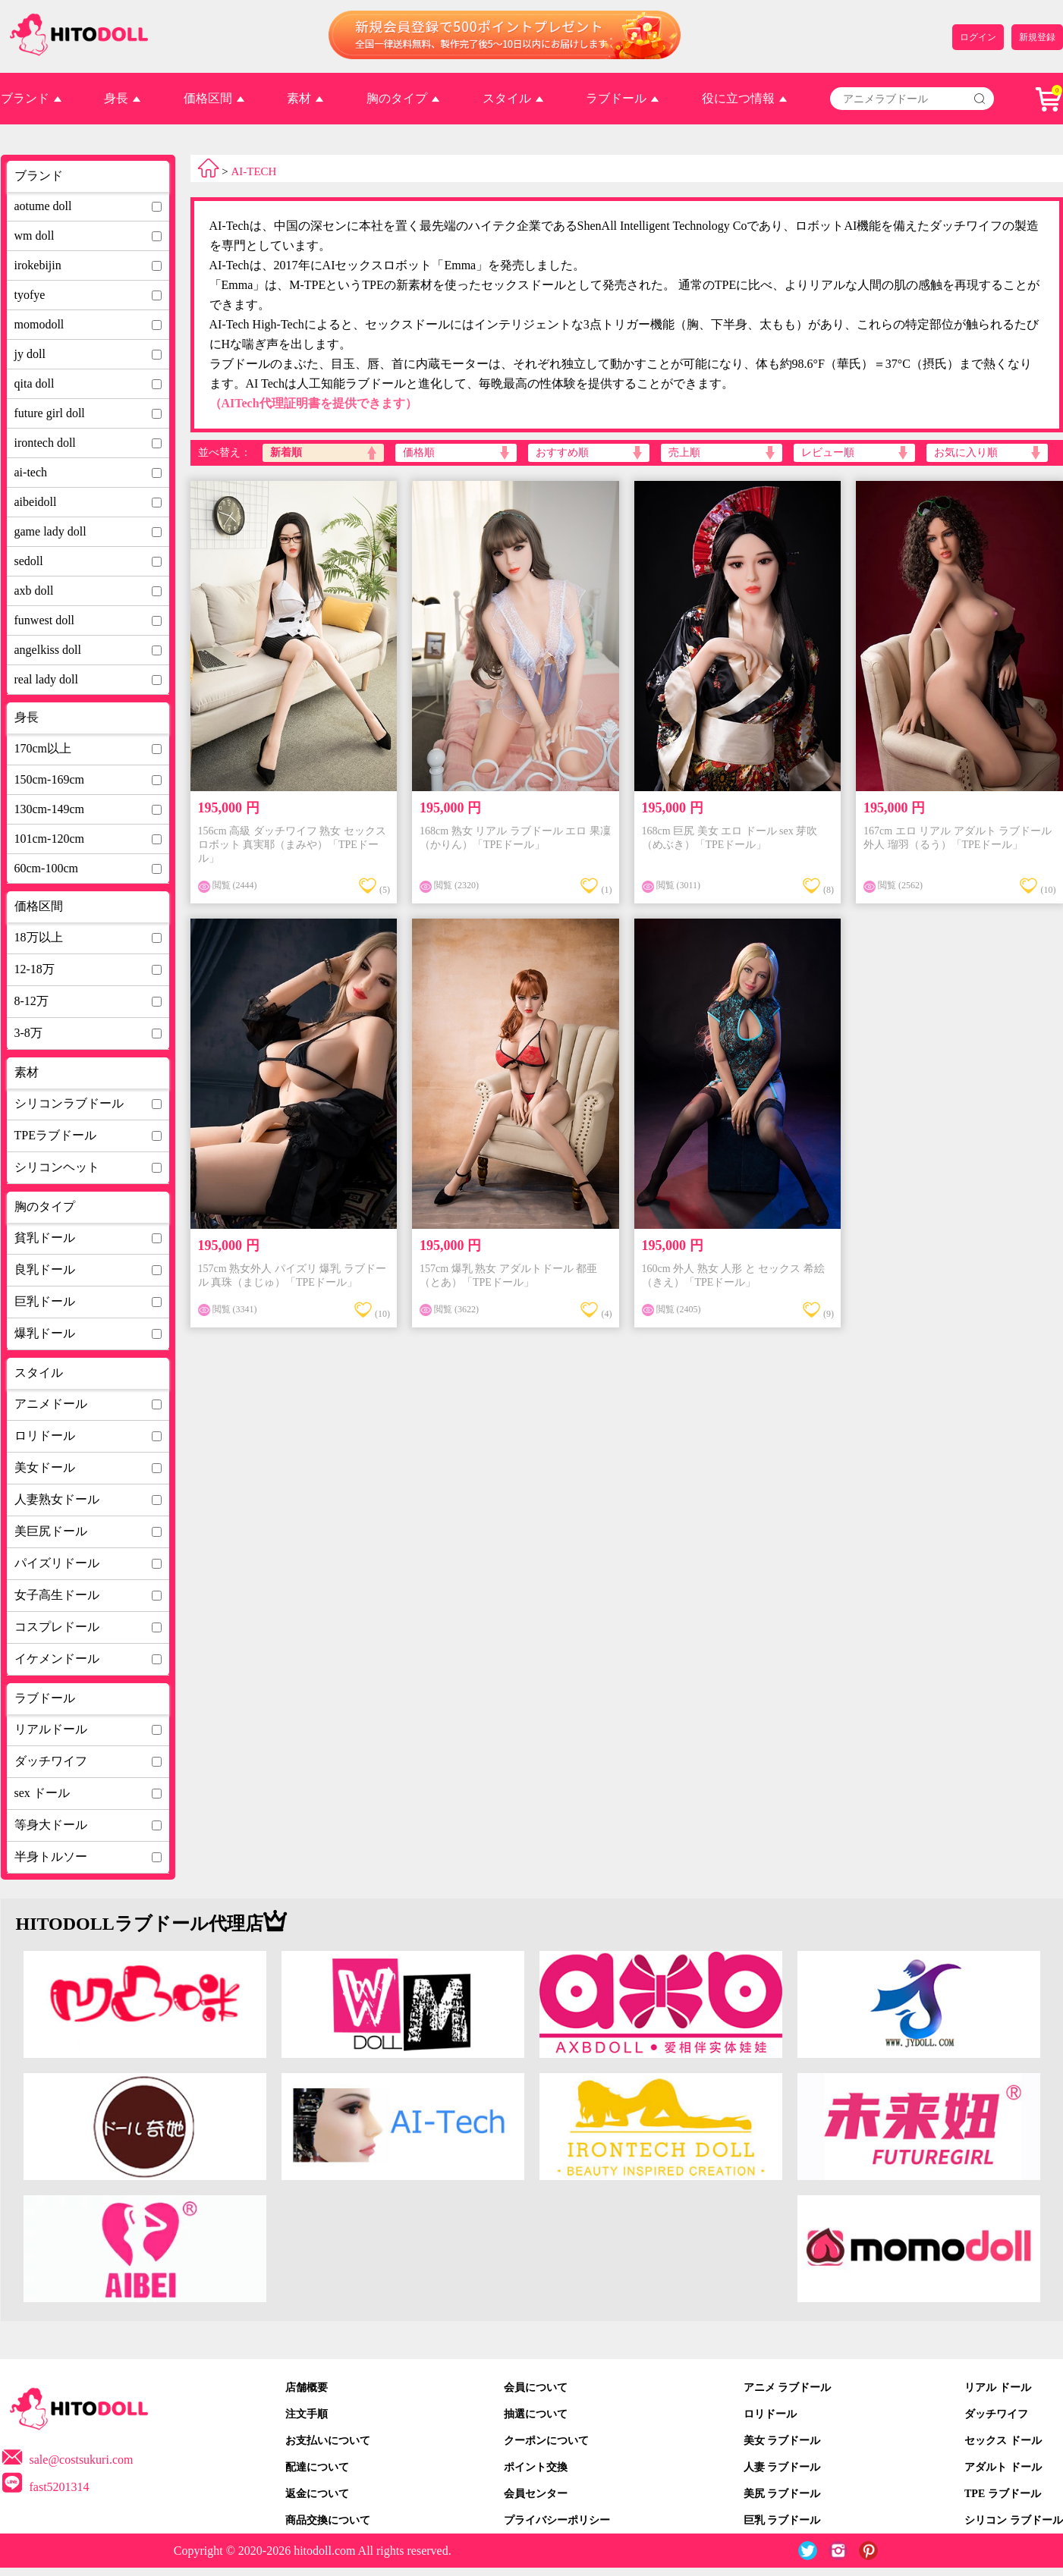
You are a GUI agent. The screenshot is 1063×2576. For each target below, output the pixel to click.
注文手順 (306, 2414)
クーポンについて (546, 2440)
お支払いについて (327, 2440)
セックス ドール (1003, 2440)
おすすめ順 (562, 452)
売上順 (684, 452)
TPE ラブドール (1002, 2493)
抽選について (536, 2414)
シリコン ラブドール (1013, 2520)
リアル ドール (997, 2387)
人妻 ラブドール (782, 2467)
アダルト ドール (1003, 2467)
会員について (536, 2387)
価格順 (419, 452)
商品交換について (327, 2520)
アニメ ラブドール (788, 2387)
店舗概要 (306, 2387)
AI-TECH (253, 171)
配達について (317, 2467)
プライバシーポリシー (557, 2520)
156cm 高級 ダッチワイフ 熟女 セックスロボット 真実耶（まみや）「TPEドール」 (292, 844)
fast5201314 (60, 2486)
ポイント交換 (536, 2467)
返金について (317, 2493)
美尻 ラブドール (782, 2493)
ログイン (978, 37)
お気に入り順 (966, 452)
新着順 (286, 452)
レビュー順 (827, 452)
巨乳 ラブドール (782, 2520)
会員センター (536, 2493)
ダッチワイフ (996, 2414)
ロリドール (770, 2414)
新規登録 (1037, 37)
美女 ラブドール (782, 2440)
